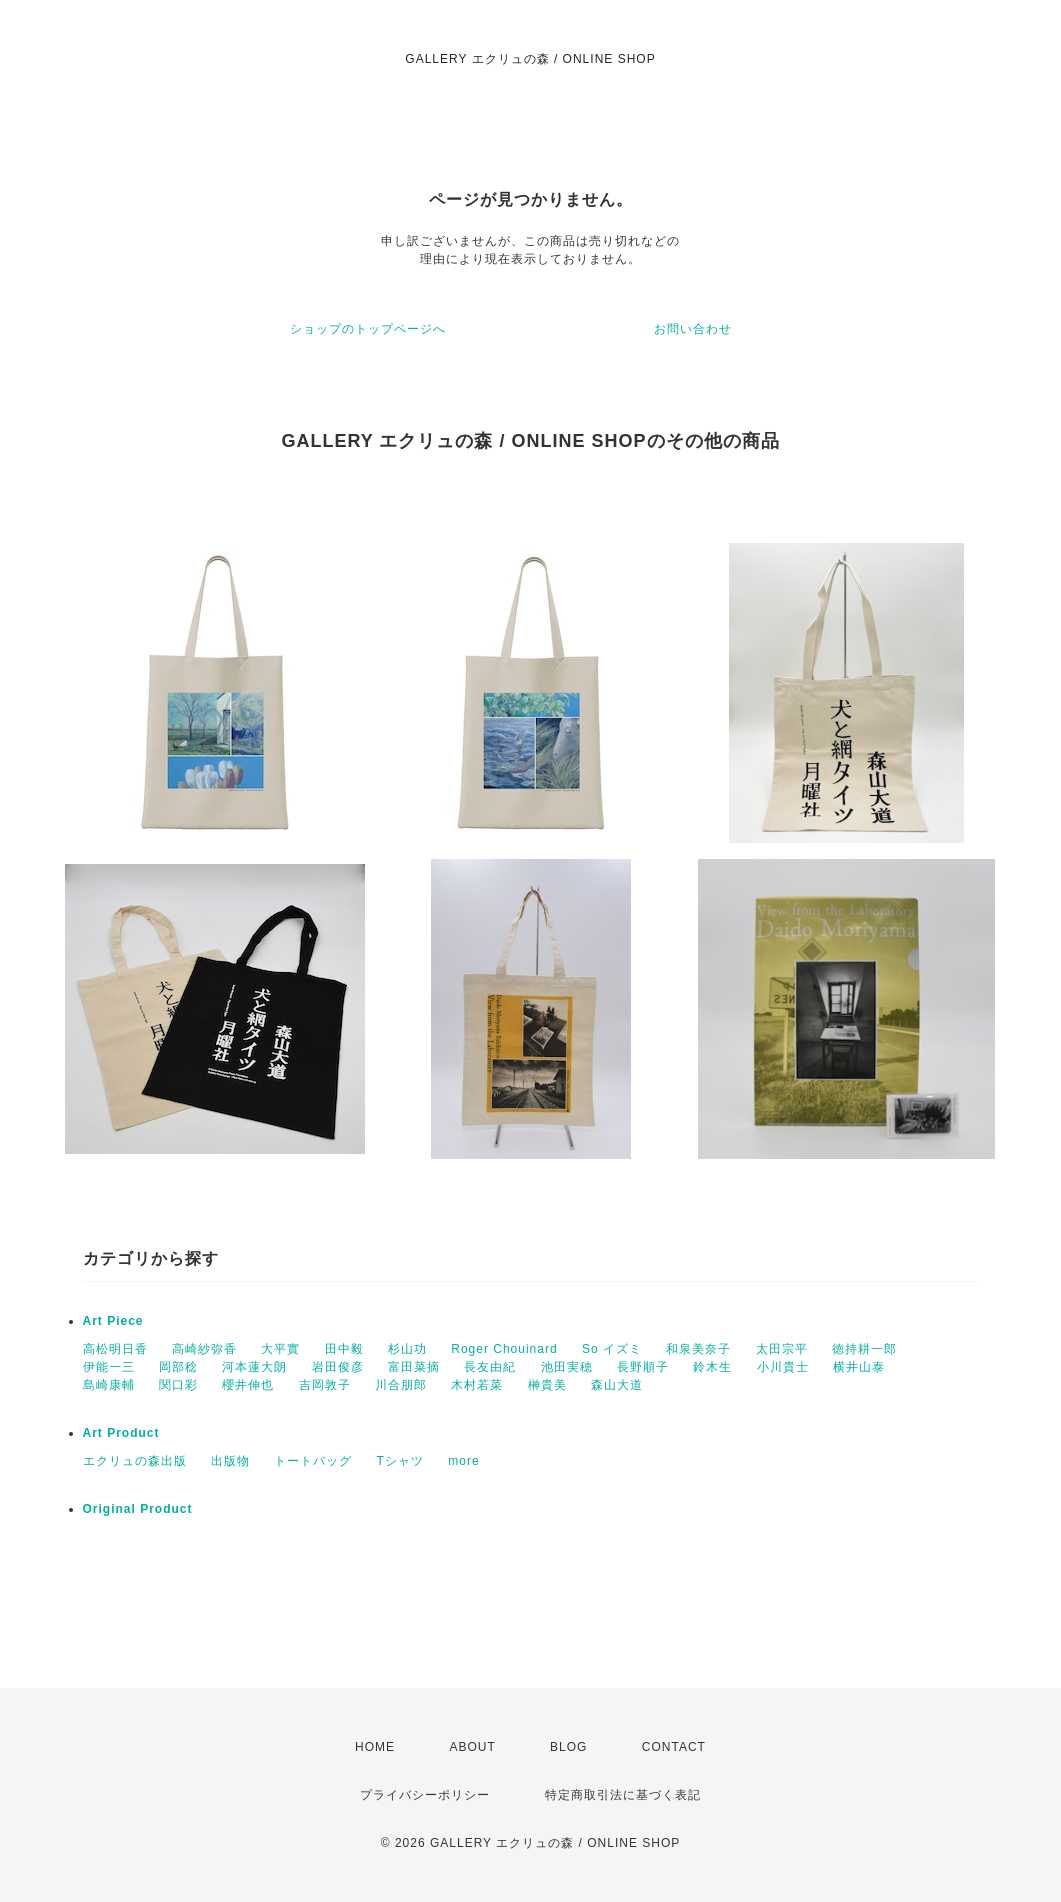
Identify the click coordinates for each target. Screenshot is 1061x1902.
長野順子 (643, 1367)
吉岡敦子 (325, 1385)
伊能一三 (109, 1367)
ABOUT (472, 1747)
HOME (375, 1747)
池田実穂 (567, 1367)
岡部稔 (178, 1367)
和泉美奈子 (698, 1349)
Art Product (121, 1433)
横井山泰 (859, 1367)
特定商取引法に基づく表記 (623, 1795)
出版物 (230, 1461)
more (463, 1461)
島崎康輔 (109, 1385)
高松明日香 (115, 1349)
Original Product (138, 1509)
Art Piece (113, 1321)
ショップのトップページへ (368, 329)
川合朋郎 (401, 1385)
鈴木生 (712, 1367)
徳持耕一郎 (864, 1349)
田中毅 (344, 1349)
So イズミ (612, 1349)
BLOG (568, 1747)
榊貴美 (547, 1385)
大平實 (280, 1349)
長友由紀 (490, 1367)
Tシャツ (400, 1461)
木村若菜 (477, 1385)
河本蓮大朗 (254, 1367)
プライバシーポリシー (425, 1795)
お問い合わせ (693, 329)
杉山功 (407, 1349)
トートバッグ (313, 1461)
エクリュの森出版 (135, 1461)
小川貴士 (783, 1367)
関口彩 (178, 1385)
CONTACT (674, 1747)
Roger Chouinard (504, 1349)
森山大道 (617, 1385)
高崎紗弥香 (204, 1349)
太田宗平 (782, 1349)
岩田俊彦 (338, 1367)
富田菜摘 (414, 1367)
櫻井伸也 (248, 1385)
